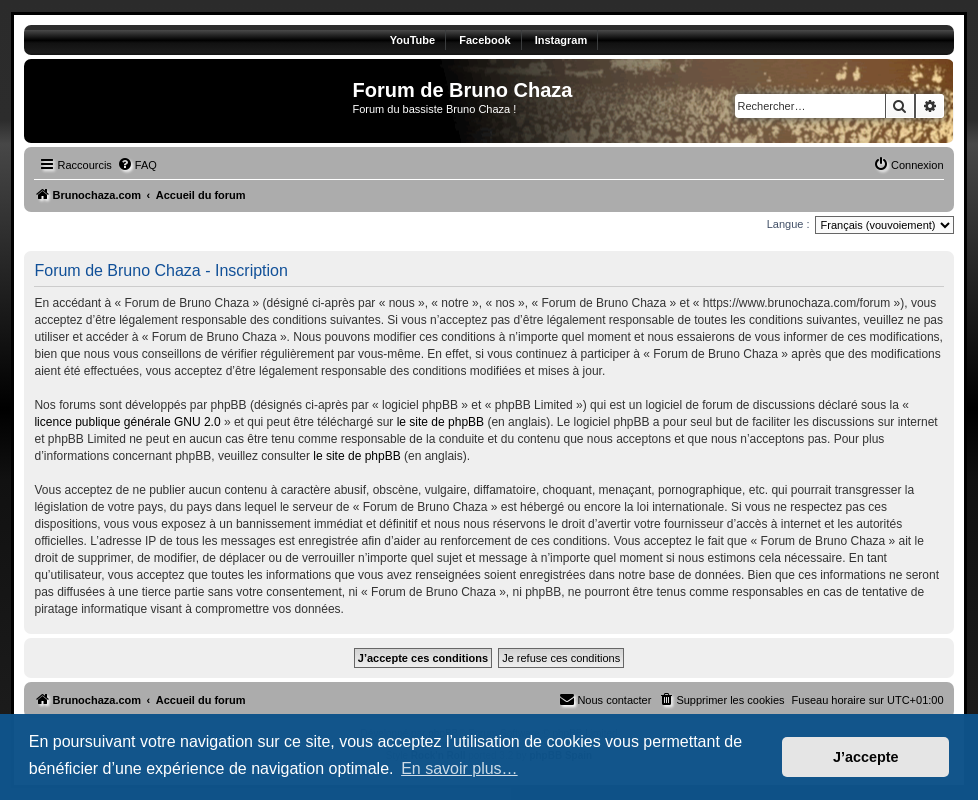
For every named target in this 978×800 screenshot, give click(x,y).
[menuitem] (137, 165)
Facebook (484, 40)
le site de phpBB (440, 422)
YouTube (412, 40)
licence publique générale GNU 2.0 (127, 422)
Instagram (561, 40)
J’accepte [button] (866, 757)
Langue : (788, 224)
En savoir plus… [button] (459, 768)
